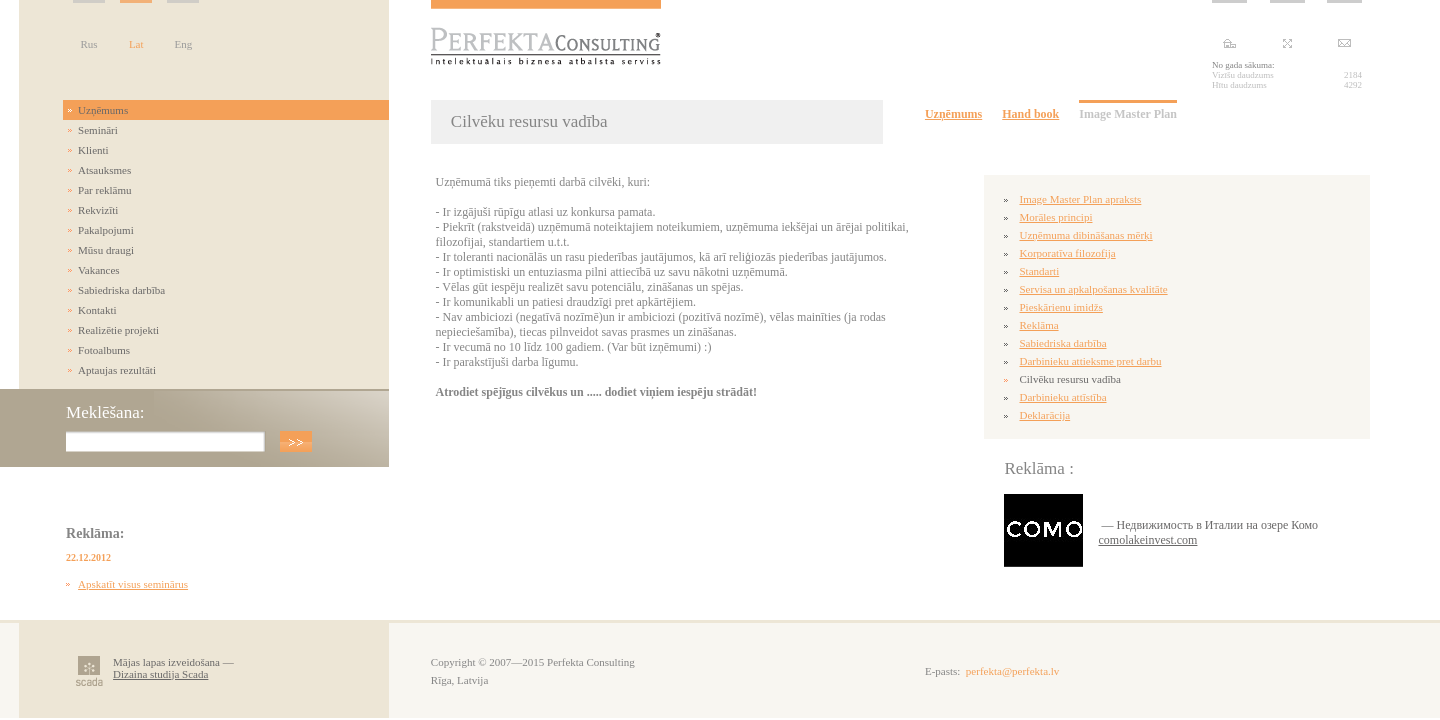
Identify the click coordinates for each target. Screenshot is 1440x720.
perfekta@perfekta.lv (1013, 671)
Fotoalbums (104, 350)
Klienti (93, 150)
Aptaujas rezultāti (117, 370)
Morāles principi (1055, 217)
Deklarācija (1044, 415)
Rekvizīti (98, 210)
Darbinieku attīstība (1062, 397)
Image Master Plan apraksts (1080, 199)
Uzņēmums (103, 110)
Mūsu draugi (106, 250)
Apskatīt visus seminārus (133, 584)
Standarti (1039, 271)
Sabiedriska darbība (121, 290)
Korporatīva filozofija (1067, 253)
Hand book (1030, 114)
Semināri (98, 130)
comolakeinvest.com (1147, 540)
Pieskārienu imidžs (1060, 307)
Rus (89, 44)
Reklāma (1038, 325)
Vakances (99, 270)
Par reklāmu (104, 190)
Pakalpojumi (106, 230)
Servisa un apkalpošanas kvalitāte (1093, 289)
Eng (184, 44)
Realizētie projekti (118, 330)
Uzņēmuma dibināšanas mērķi (1085, 235)
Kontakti (97, 310)
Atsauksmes (104, 170)
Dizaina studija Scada (160, 674)
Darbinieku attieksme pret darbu (1090, 361)
